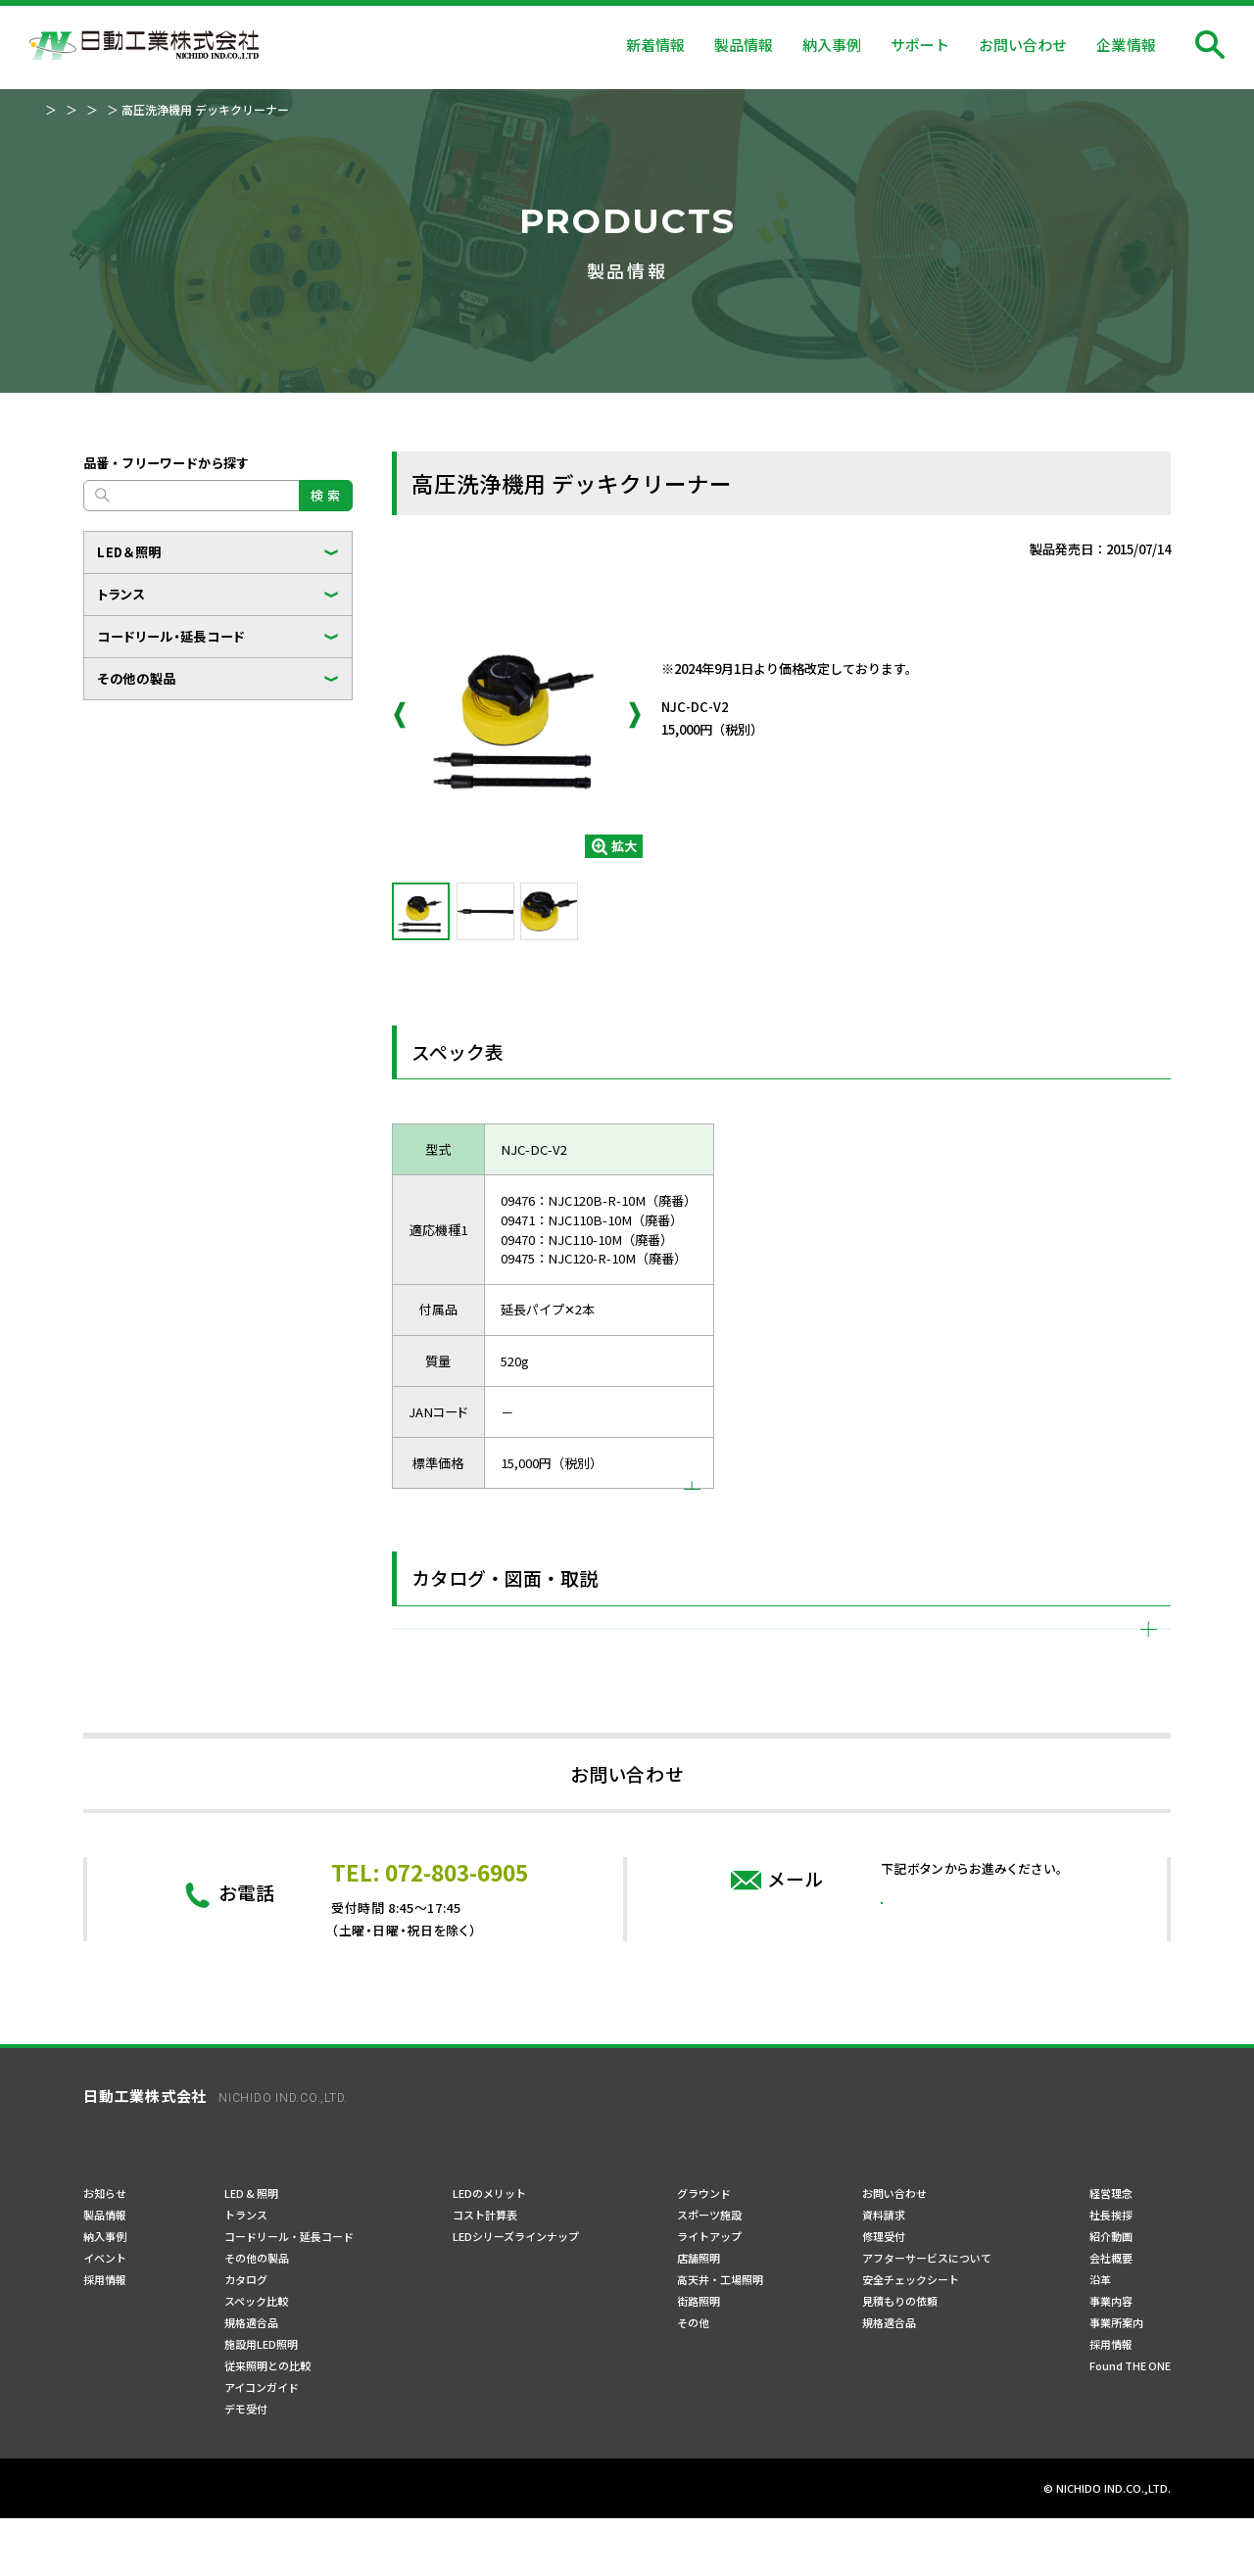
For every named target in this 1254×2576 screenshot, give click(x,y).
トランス (121, 594)
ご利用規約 (260, 2547)
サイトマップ (355, 2547)
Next (635, 715)
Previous (400, 715)
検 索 (326, 495)
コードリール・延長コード (171, 636)
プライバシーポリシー (142, 2547)
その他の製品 (136, 678)
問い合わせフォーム (971, 2019)
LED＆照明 (129, 552)
